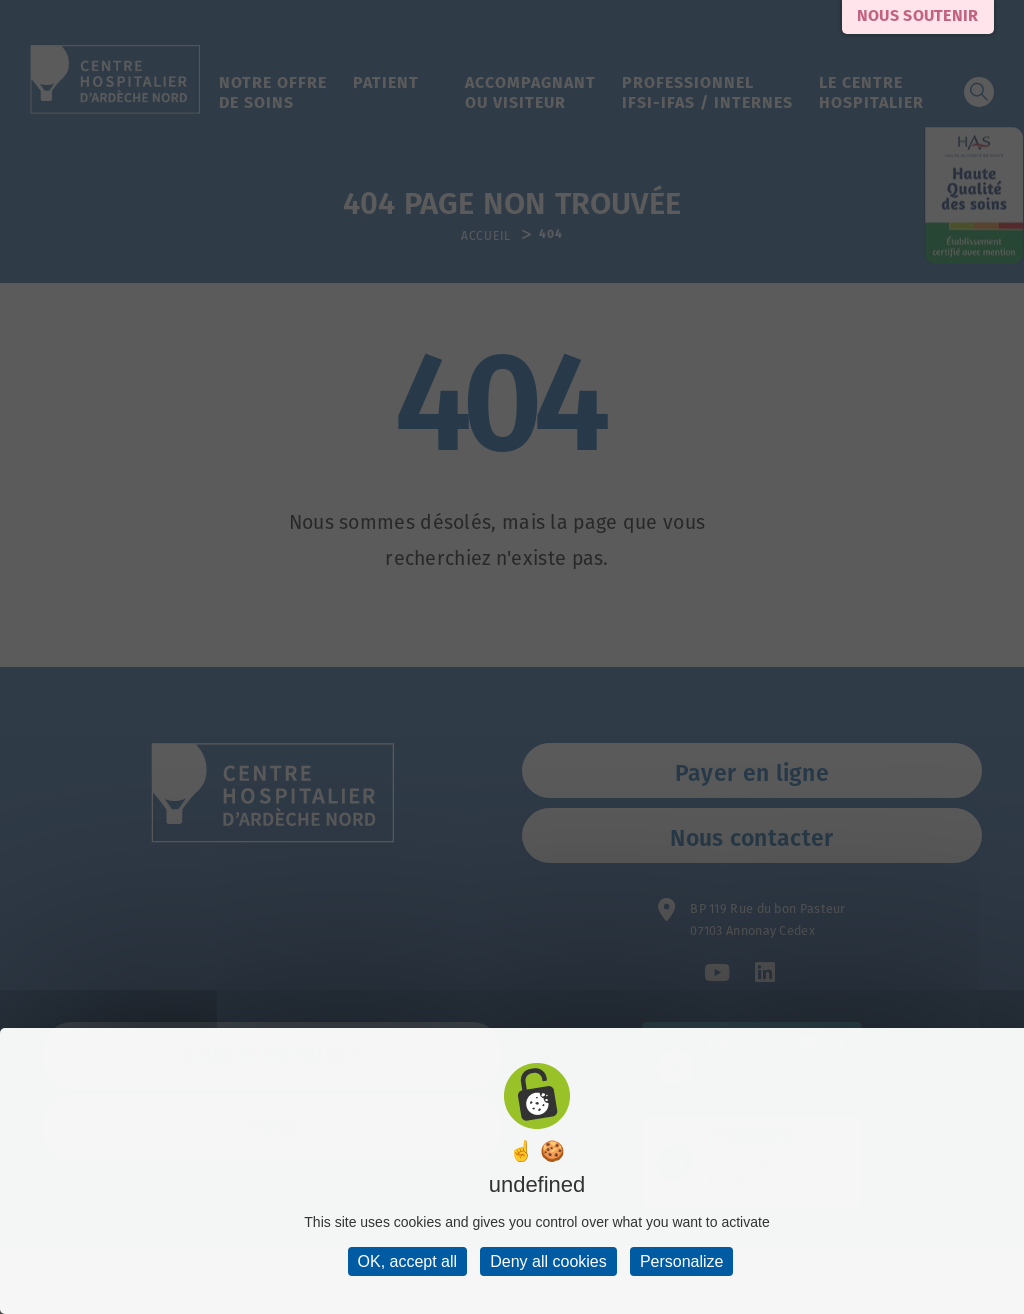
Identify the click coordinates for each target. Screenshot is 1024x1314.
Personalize (682, 1261)
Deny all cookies (548, 1261)
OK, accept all (408, 1261)
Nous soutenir (918, 17)
